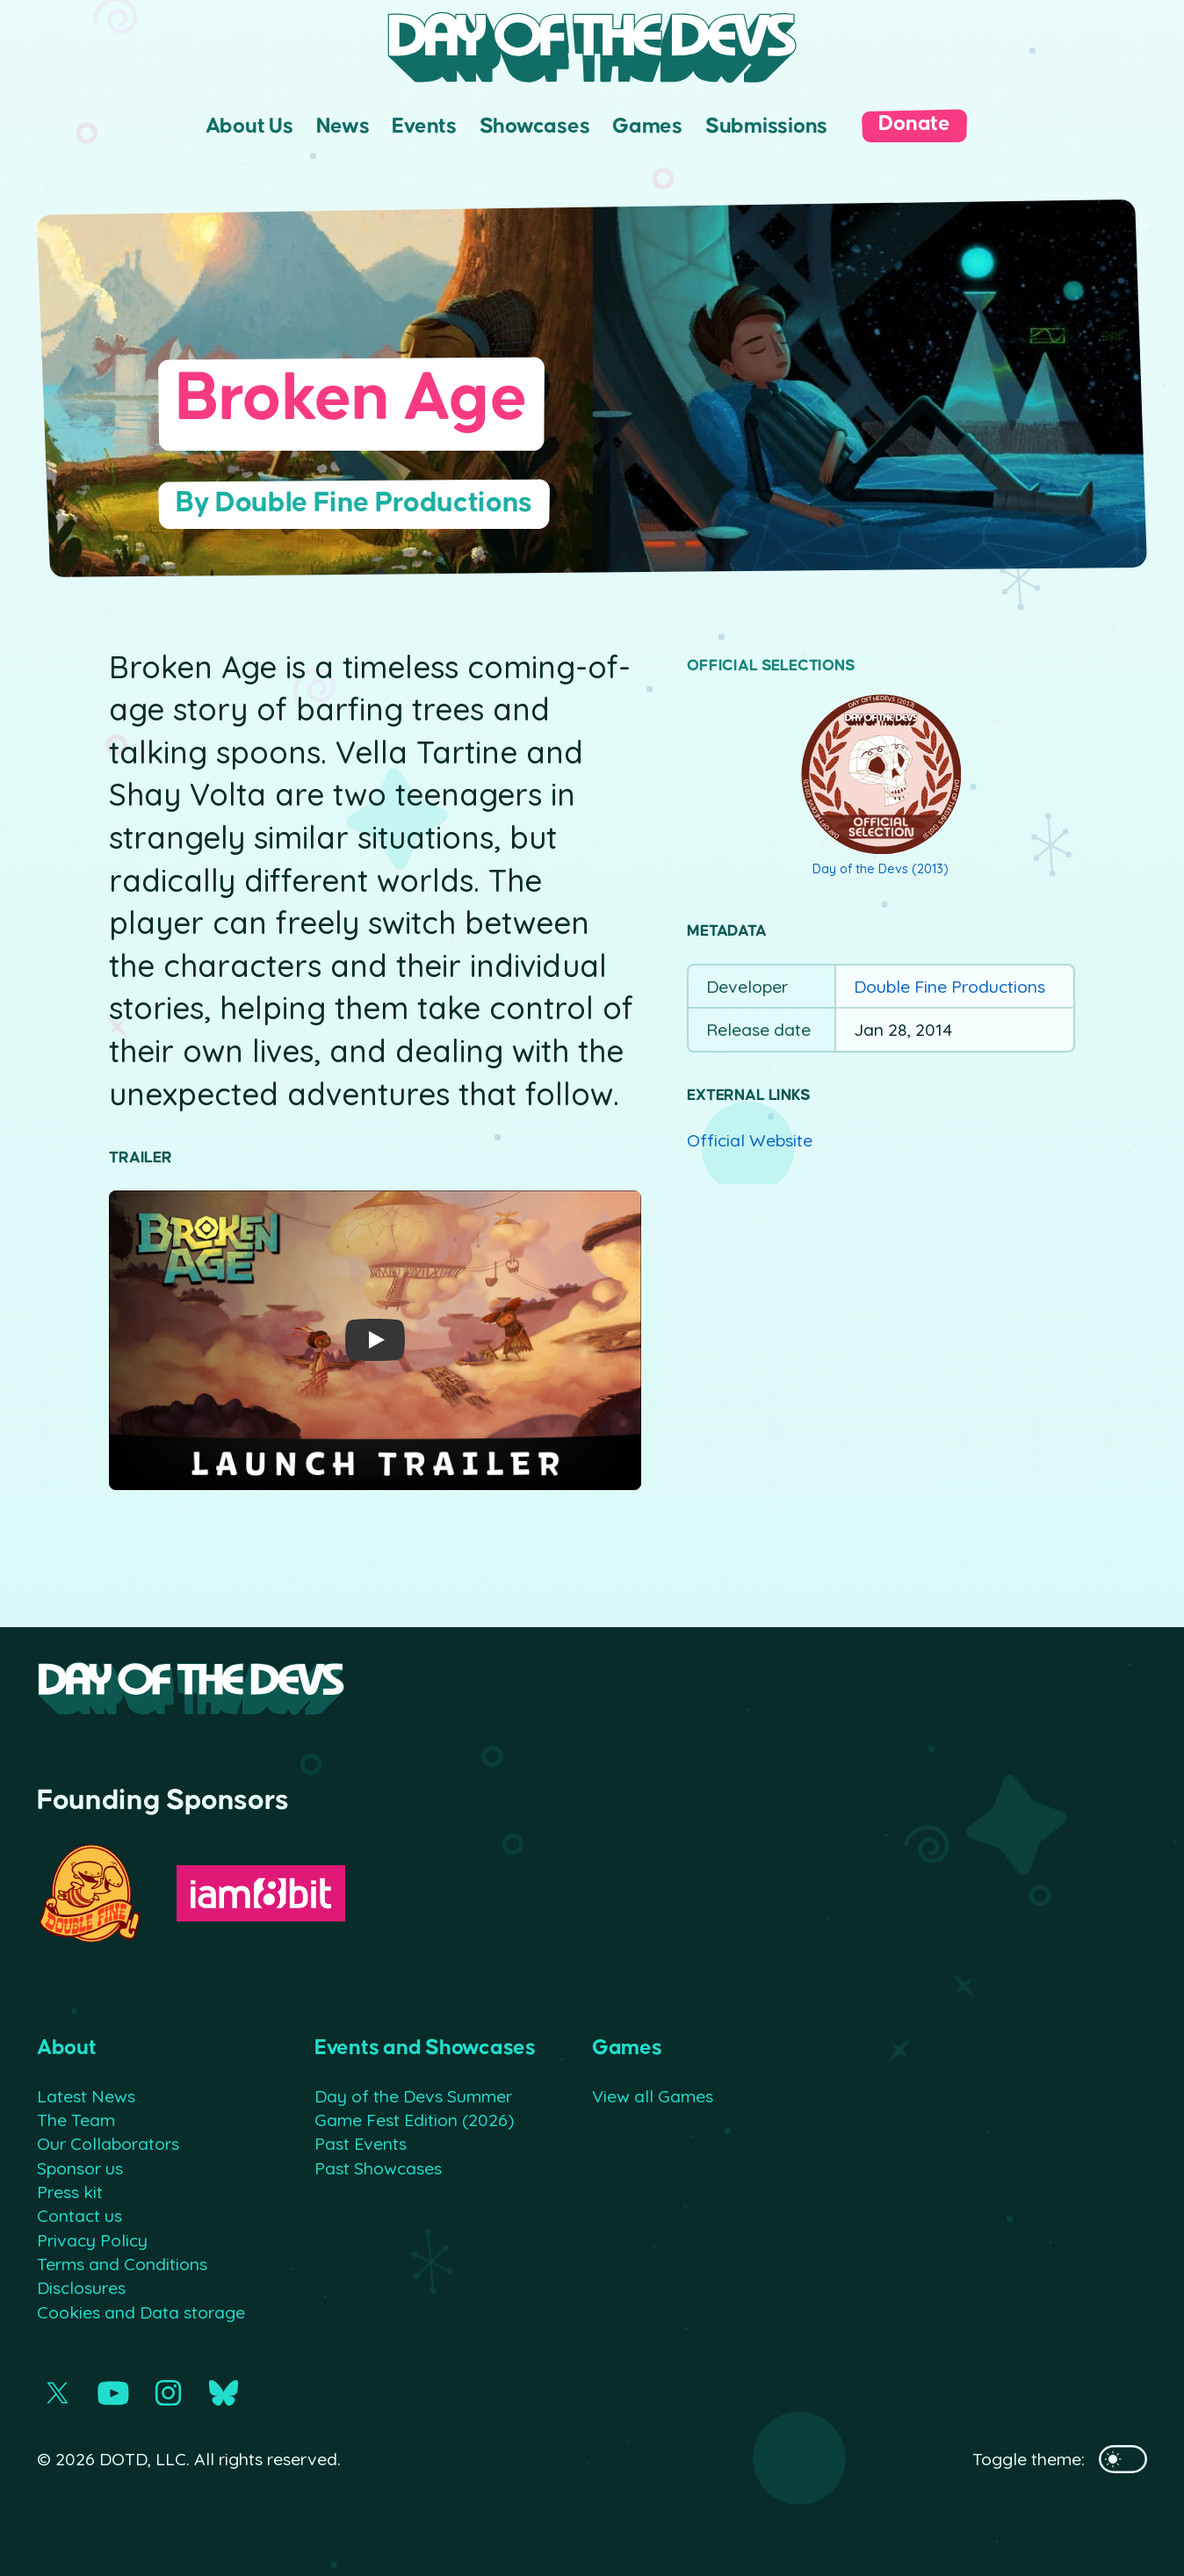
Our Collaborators (108, 2143)
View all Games (652, 2096)
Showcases (535, 126)
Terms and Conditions (122, 2264)
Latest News (86, 2096)
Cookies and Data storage (141, 2312)
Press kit (70, 2192)
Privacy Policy (92, 2240)
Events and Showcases (425, 2048)
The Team (76, 2120)
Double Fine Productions (949, 986)
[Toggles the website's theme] (1123, 2459)
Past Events (360, 2143)
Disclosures (81, 2287)
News (343, 126)
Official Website (749, 1140)
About (67, 2048)
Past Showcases (378, 2168)
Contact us (79, 2215)
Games (647, 126)
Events (424, 126)
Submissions (766, 126)
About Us (249, 126)
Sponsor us (80, 2168)
